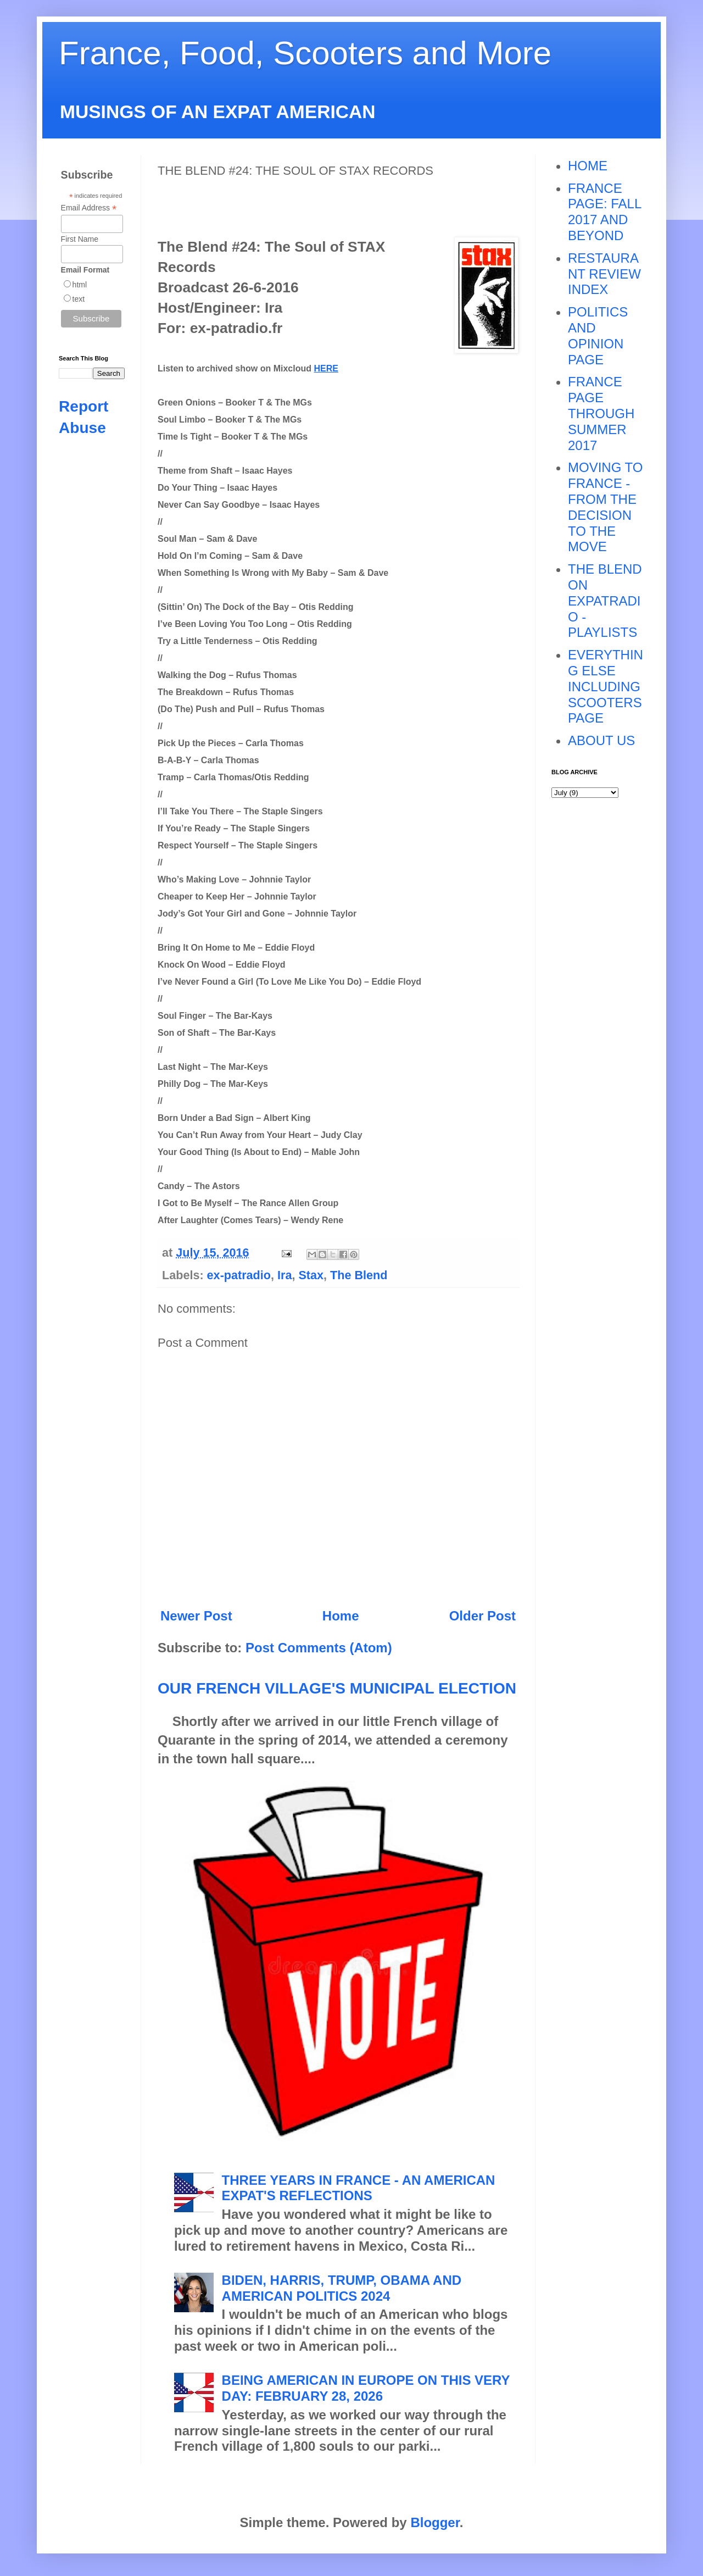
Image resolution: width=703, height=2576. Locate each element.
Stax (310, 1275)
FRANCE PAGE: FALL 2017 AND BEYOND (604, 212)
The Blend (358, 1275)
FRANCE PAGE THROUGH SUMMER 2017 (601, 413)
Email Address (89, 208)
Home (340, 1615)
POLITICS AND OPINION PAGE (598, 335)
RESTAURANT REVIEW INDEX (604, 274)
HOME (587, 165)
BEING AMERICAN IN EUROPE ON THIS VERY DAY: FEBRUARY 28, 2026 (366, 2388)
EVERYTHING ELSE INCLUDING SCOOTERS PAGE (605, 686)
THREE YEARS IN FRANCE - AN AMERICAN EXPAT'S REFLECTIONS (358, 2188)
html (79, 284)
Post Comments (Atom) (319, 1647)
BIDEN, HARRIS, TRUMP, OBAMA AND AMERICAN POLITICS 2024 (341, 2288)
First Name (79, 239)
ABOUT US (601, 740)
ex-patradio (239, 1275)
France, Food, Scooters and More (305, 53)
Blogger (434, 2522)
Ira (284, 1275)
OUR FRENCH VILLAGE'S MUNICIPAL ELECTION (337, 1688)
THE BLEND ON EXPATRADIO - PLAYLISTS (605, 601)
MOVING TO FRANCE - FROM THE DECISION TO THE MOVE (605, 507)
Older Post (482, 1615)
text (78, 299)
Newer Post (196, 1615)
